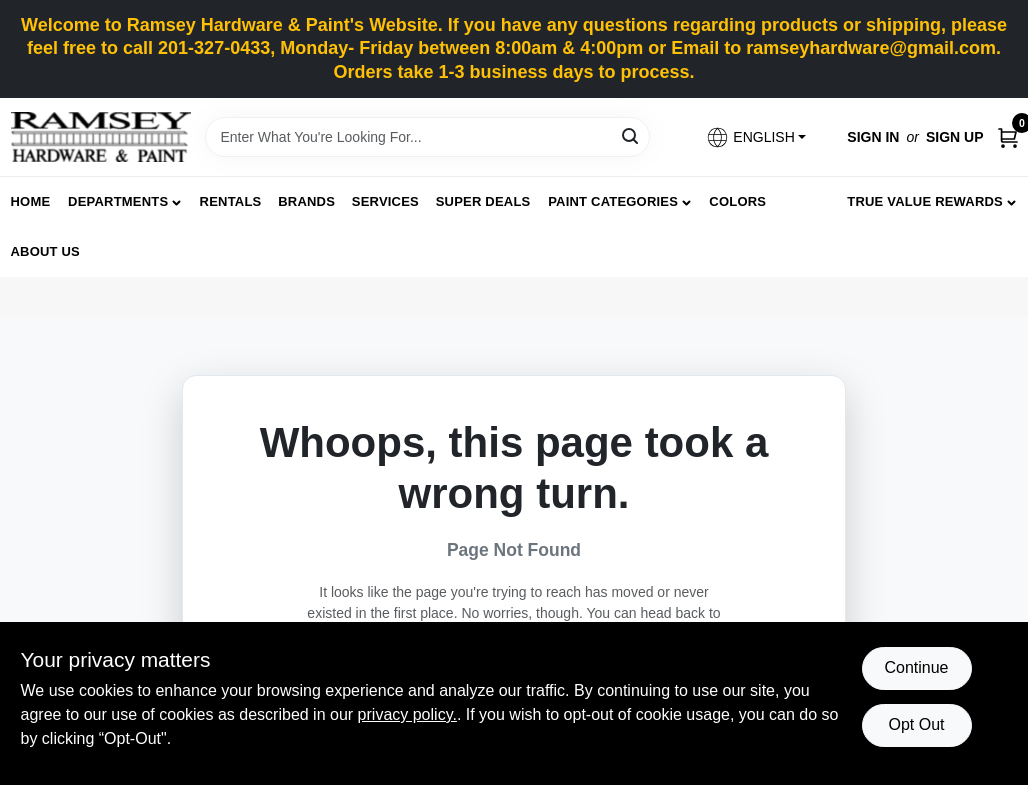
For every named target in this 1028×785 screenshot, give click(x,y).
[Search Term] (427, 137)
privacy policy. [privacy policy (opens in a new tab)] (407, 714)
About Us (46, 251)
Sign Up (955, 137)
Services (385, 201)
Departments (118, 201)
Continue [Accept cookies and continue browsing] (916, 667)
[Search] (631, 135)
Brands (306, 201)
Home (31, 201)
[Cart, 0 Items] (1008, 137)
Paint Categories (613, 201)
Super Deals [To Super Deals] (483, 201)
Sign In (873, 137)
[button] (756, 137)
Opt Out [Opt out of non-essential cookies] (916, 724)
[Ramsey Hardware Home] (101, 137)
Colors (737, 201)
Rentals (231, 201)
